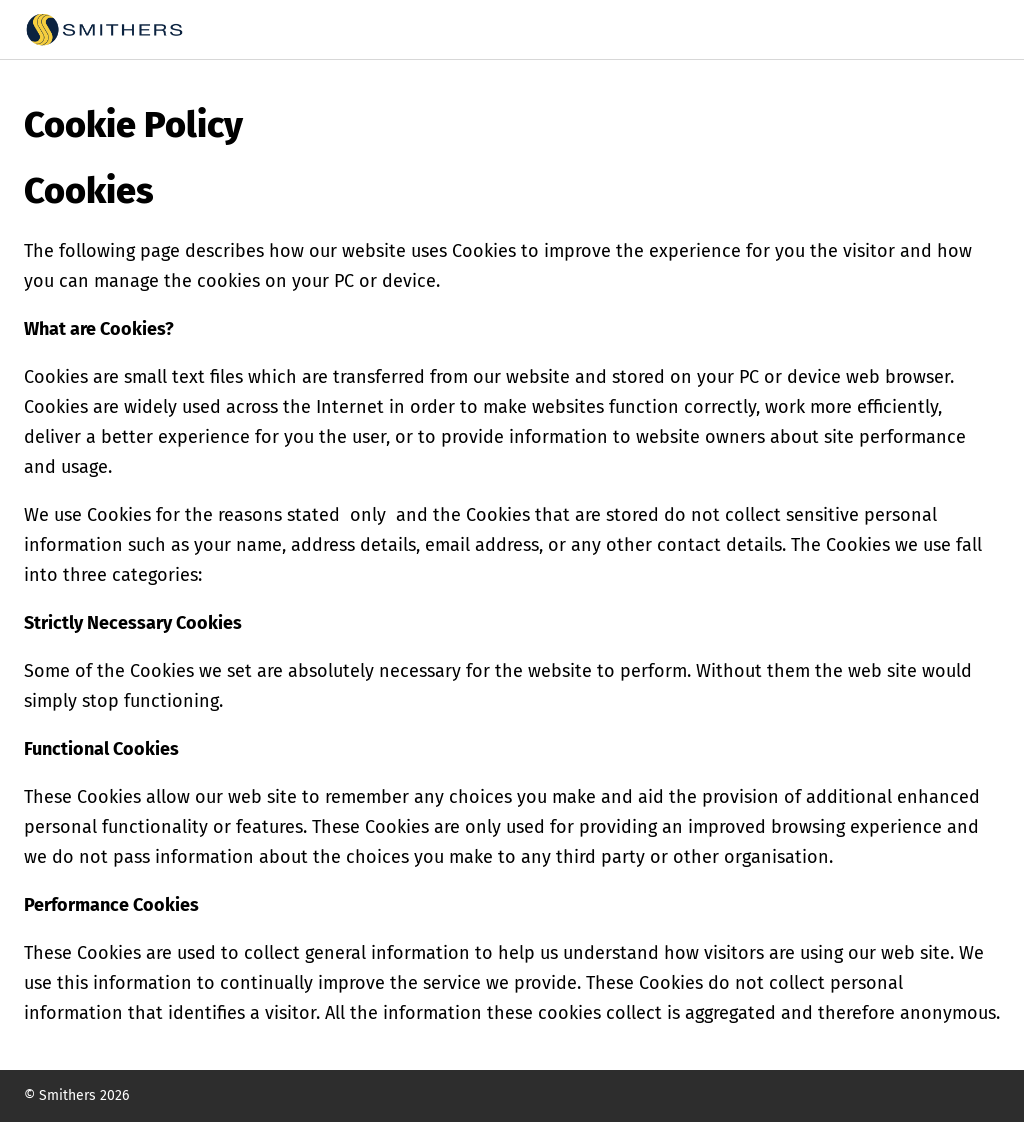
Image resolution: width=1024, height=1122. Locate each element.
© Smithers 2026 (76, 1095)
